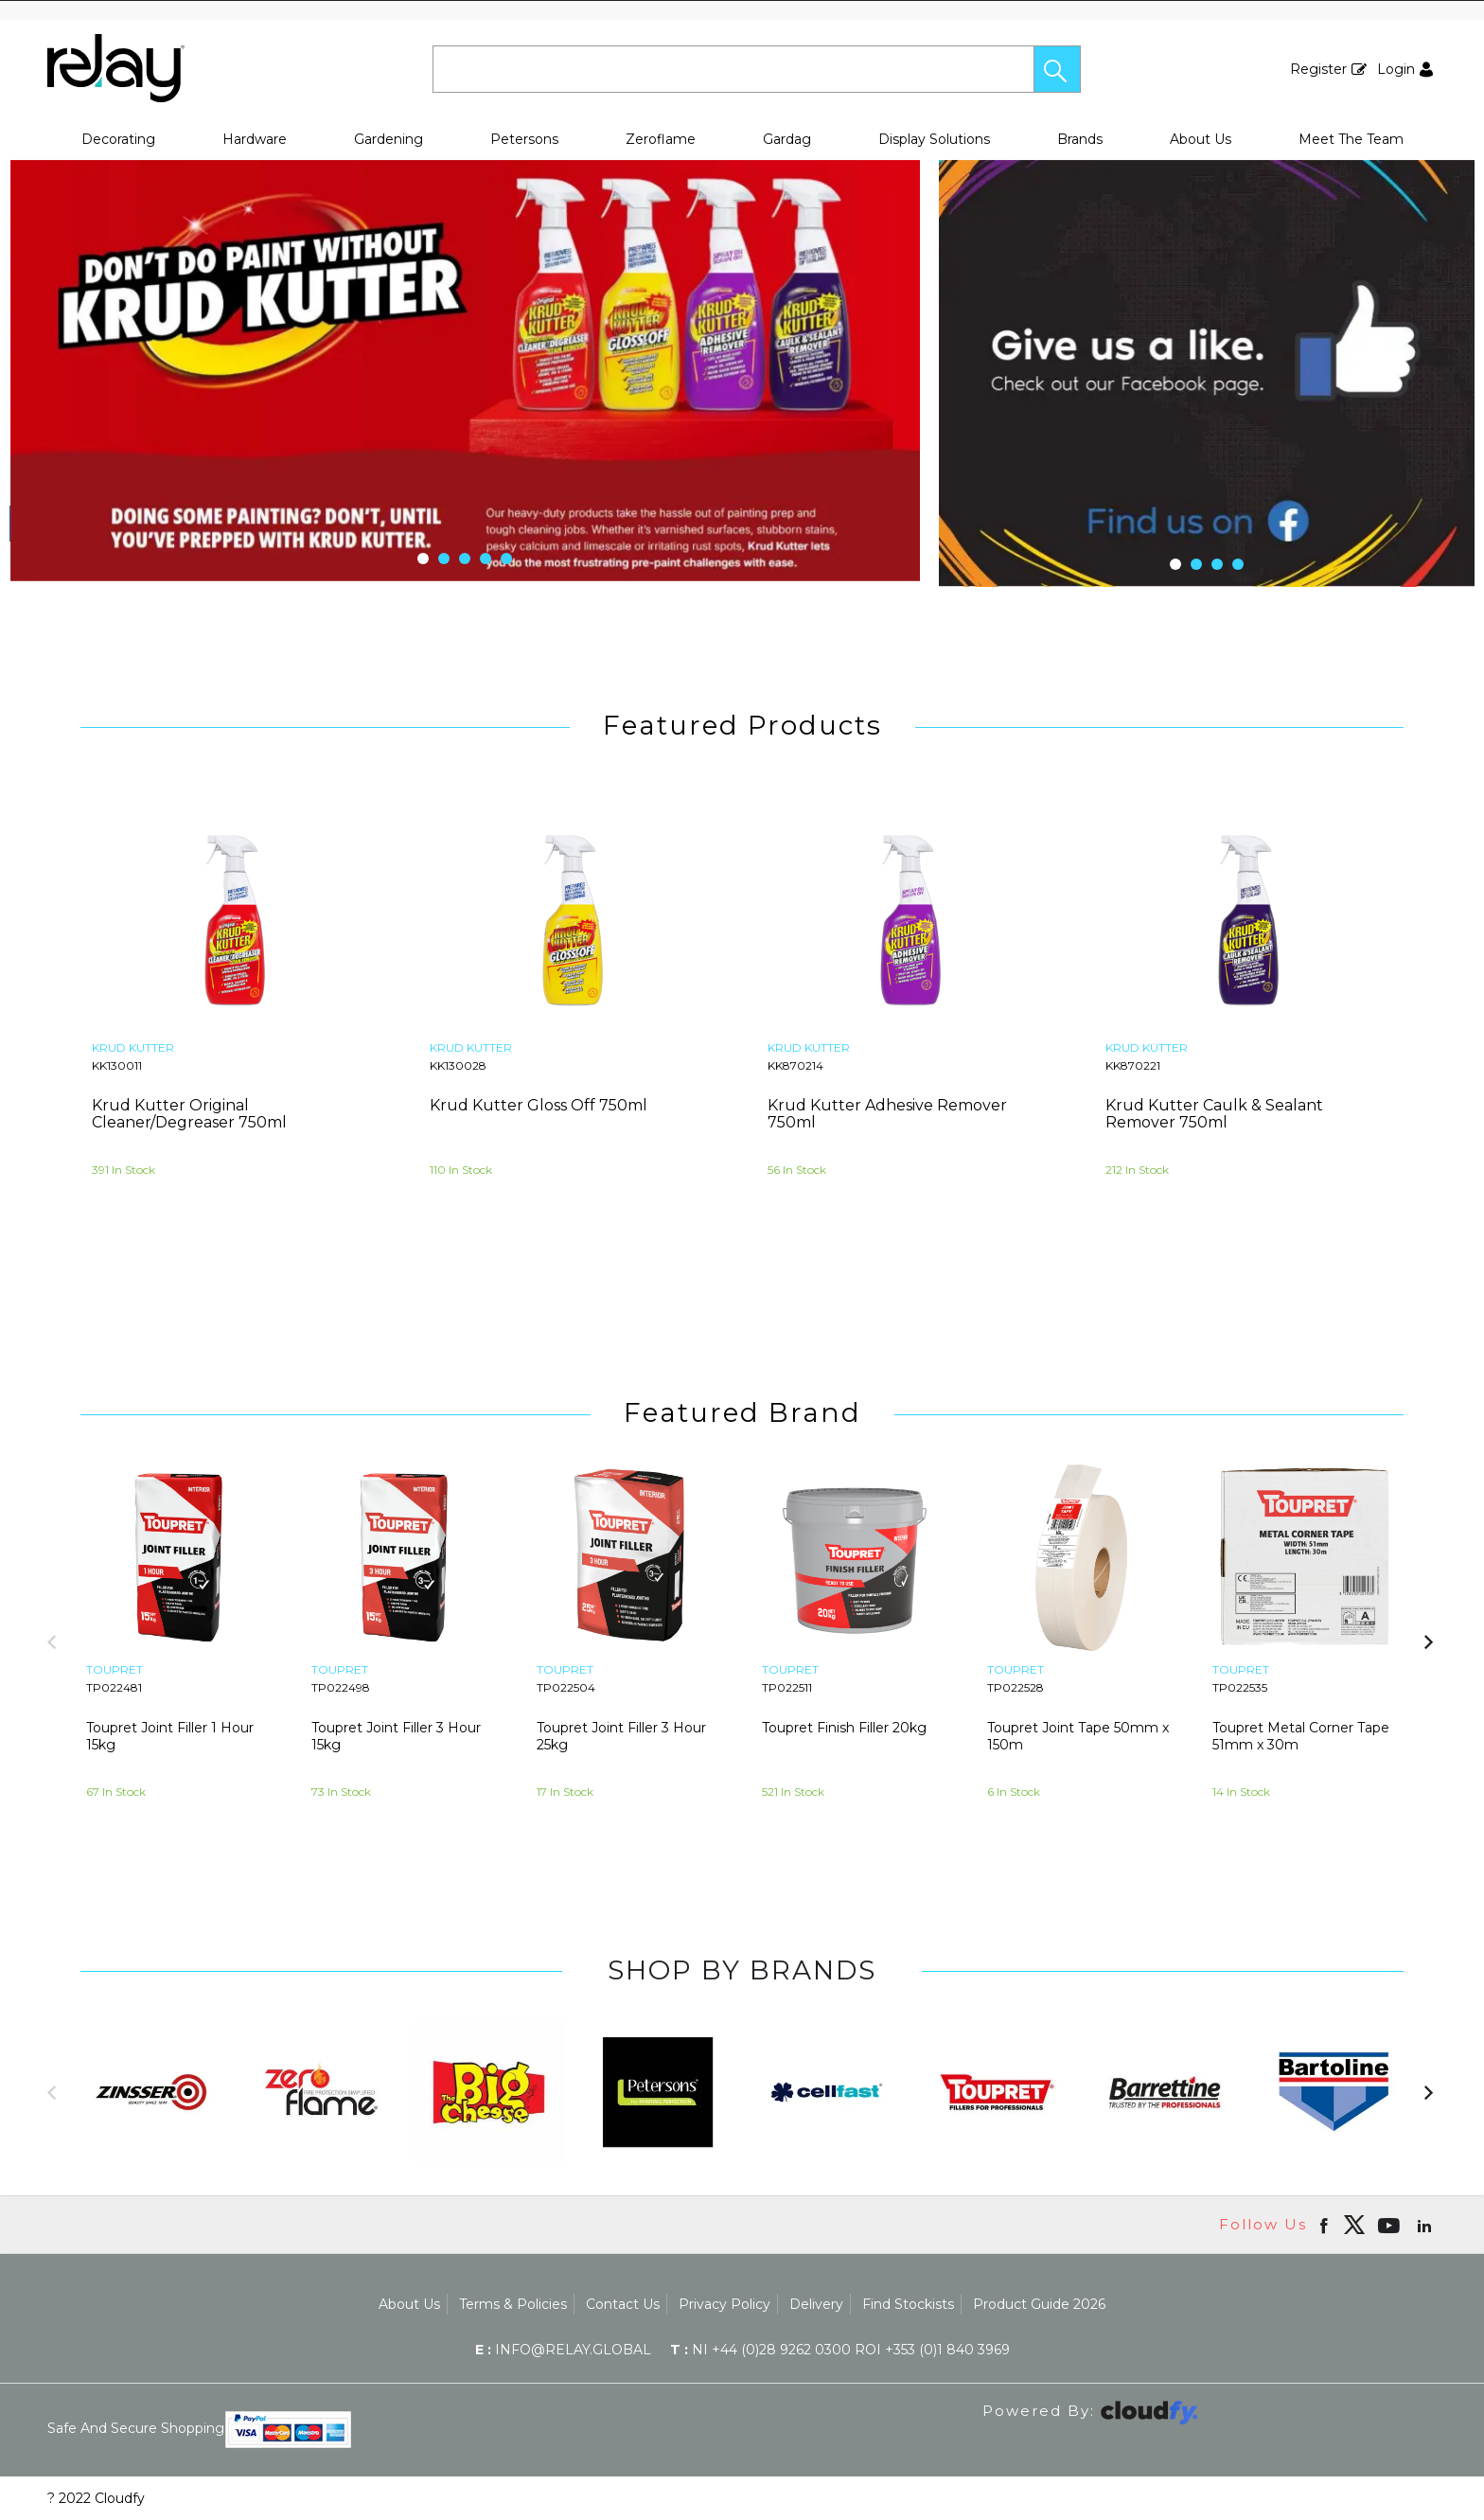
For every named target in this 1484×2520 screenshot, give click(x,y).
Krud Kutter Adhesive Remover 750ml (887, 1113)
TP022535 (1239, 1687)
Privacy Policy (724, 2304)
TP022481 (114, 1687)
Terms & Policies (513, 2304)
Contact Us (623, 2304)
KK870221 (1132, 1065)
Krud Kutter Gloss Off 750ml (538, 1105)
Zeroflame (661, 139)
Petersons (524, 139)
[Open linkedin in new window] (1426, 2224)
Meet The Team (1351, 139)
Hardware (254, 139)
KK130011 (117, 1065)
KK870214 (795, 1065)
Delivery (816, 2304)
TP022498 (340, 1687)
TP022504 (566, 1687)
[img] (1354, 2224)
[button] (1057, 69)
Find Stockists (908, 2304)
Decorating (118, 139)
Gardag (787, 139)
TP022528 (1015, 1687)
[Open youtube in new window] (1391, 2224)
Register (1318, 69)
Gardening (388, 139)
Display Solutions (934, 139)
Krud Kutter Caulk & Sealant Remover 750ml (1214, 1113)
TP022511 (787, 1687)
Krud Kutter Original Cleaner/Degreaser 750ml (189, 1113)
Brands (1080, 139)
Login (1396, 69)
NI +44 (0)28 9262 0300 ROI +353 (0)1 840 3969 (840, 2349)
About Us (1200, 139)
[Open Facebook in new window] (1325, 2224)
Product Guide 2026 (1039, 2304)
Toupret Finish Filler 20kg (844, 1727)
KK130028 (458, 1065)
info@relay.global (563, 2349)
